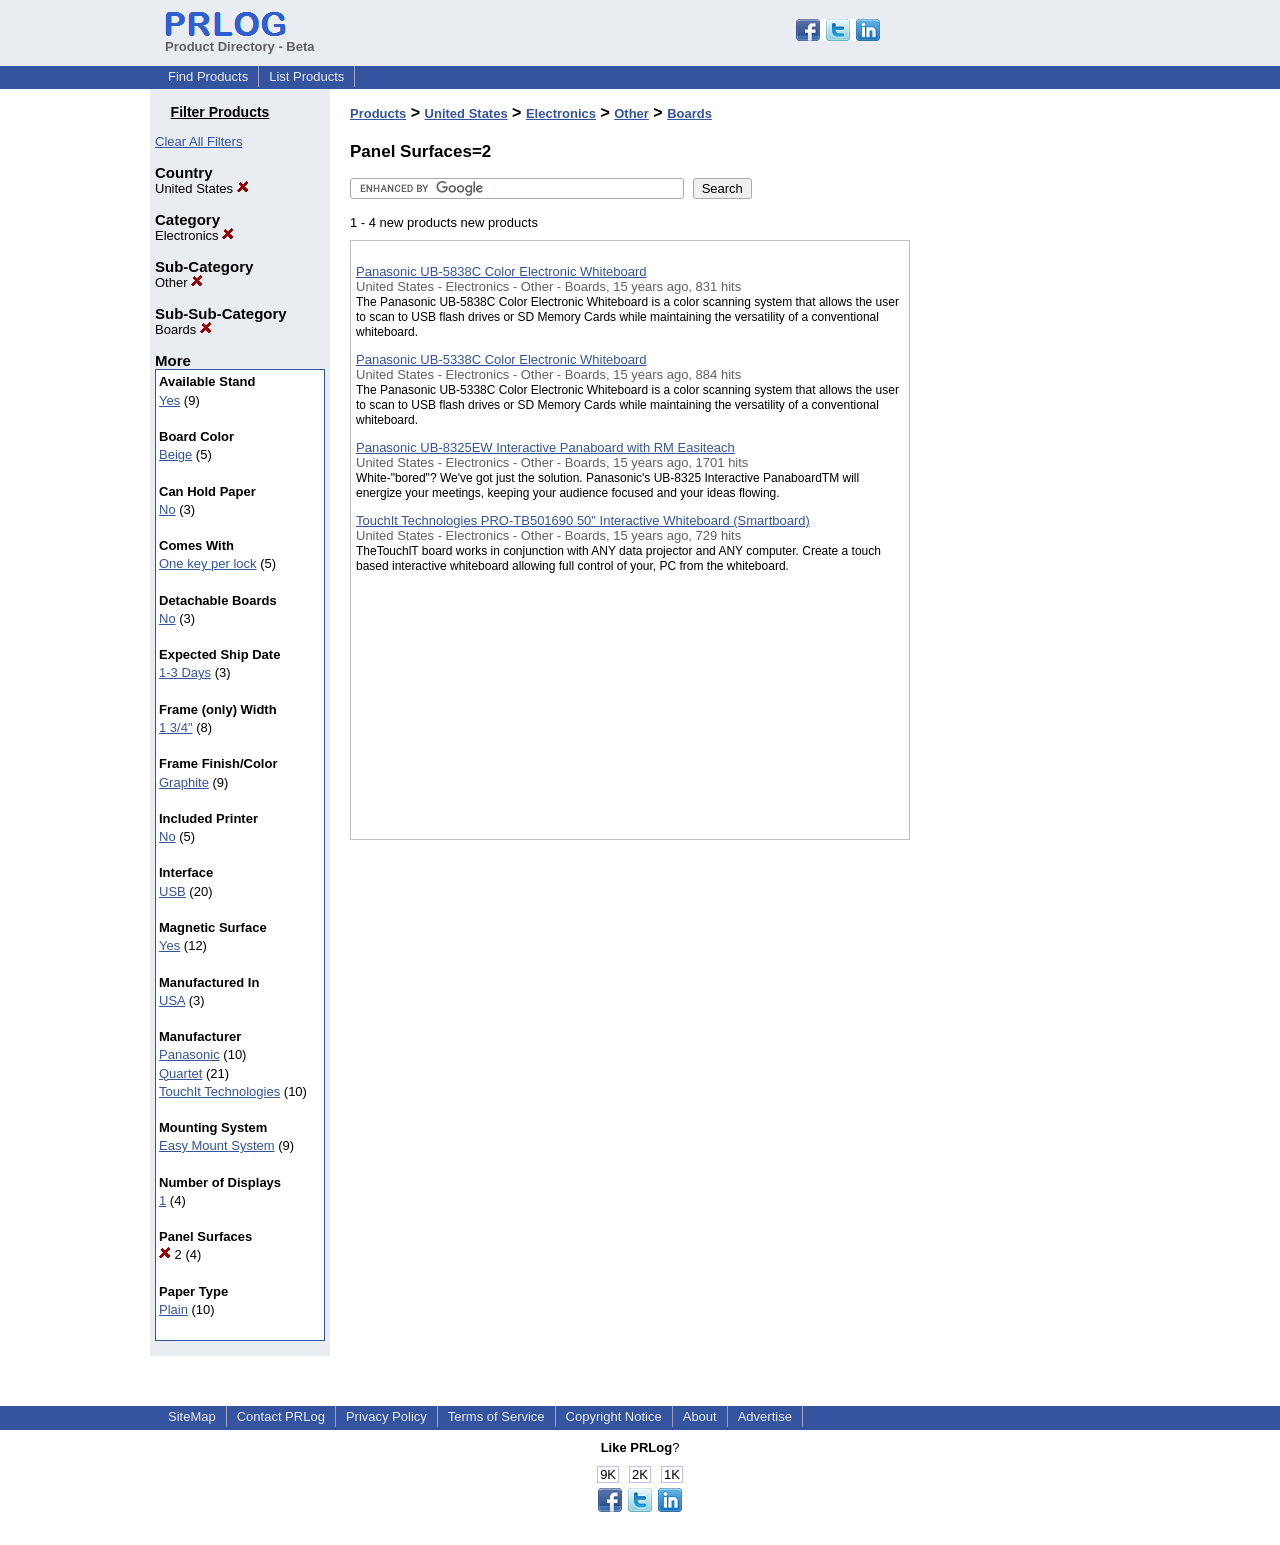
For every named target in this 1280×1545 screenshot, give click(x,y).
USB (172, 891)
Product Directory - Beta (240, 39)
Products (378, 113)
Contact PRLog (281, 1416)
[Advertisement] (1010, 519)
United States (202, 188)
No (167, 509)
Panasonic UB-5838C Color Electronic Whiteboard (501, 271)
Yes (169, 400)
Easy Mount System (217, 1145)
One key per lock (208, 563)
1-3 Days (185, 672)
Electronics (194, 235)
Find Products (208, 76)
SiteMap (192, 1416)
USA (172, 1000)
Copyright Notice (614, 1416)
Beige (175, 454)
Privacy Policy (386, 1416)
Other (179, 282)
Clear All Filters (198, 141)
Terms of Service (496, 1416)
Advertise (765, 1416)
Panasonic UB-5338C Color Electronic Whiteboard (501, 359)
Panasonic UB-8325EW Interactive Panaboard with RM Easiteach (545, 447)
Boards (183, 329)
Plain (173, 1309)
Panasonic (189, 1054)
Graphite (184, 782)
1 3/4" (176, 727)
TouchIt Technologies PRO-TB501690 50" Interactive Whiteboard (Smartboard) (583, 520)
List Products (306, 76)
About (700, 1416)
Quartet (180, 1073)
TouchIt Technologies (219, 1091)
